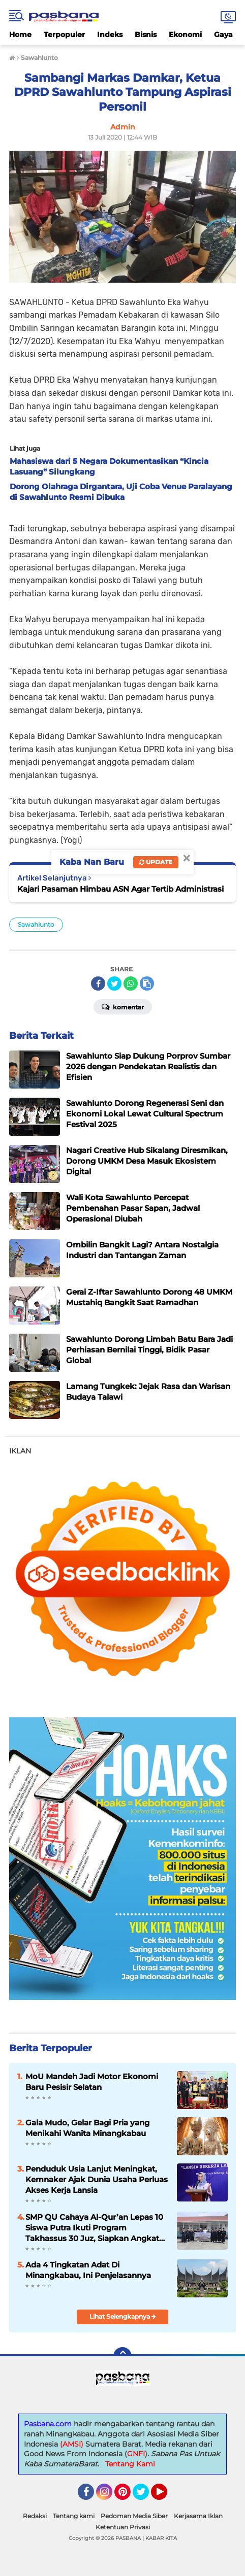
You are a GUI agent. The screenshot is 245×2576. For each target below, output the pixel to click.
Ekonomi (185, 34)
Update (155, 862)
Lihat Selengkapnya (122, 2316)
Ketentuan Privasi (123, 2527)
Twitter (145, 2496)
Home (20, 34)
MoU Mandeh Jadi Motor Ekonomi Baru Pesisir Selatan (91, 2082)
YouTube (166, 2496)
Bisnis (146, 34)
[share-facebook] (98, 983)
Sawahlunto (36, 924)
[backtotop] (122, 2356)
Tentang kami (74, 2516)
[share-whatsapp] (131, 983)
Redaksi (35, 2516)
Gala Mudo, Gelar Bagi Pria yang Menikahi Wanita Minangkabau (87, 2128)
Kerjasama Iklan (198, 2516)
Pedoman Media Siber (134, 2516)
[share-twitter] (114, 983)
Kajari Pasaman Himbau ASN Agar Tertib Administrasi (120, 889)
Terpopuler (64, 34)
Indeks (109, 34)
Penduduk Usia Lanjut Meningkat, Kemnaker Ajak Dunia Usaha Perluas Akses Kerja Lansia (96, 2179)
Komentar (123, 1006)
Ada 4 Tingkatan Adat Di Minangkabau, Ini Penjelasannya (88, 2270)
